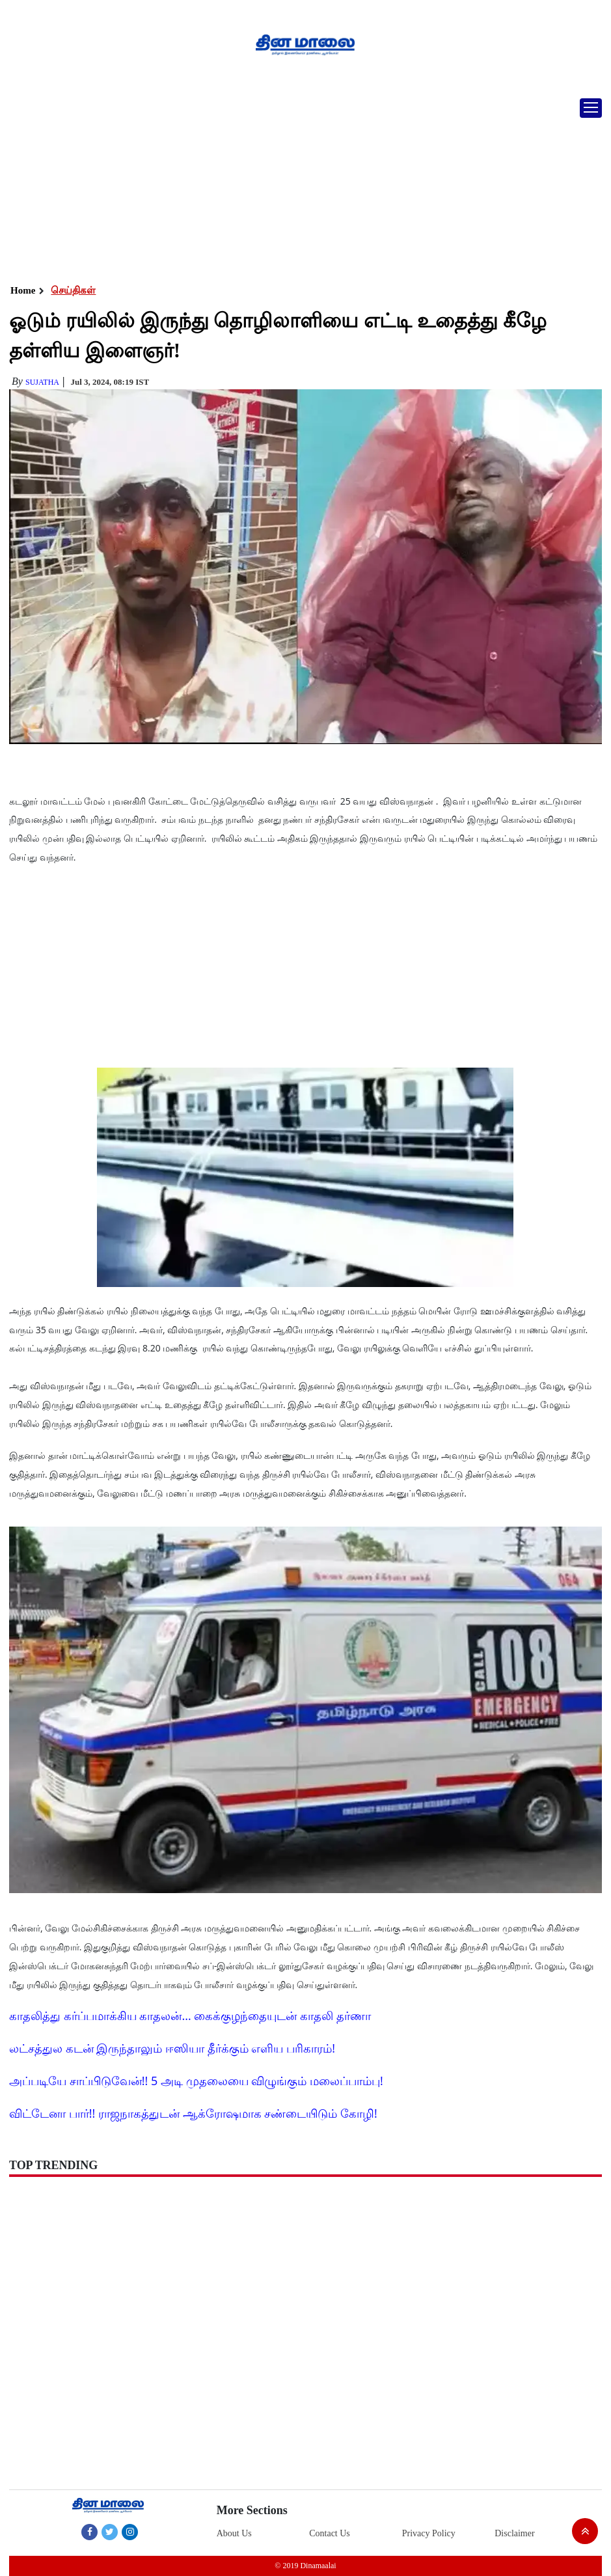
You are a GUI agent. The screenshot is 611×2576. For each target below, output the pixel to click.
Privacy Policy (428, 2533)
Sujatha (42, 382)
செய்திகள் (73, 290)
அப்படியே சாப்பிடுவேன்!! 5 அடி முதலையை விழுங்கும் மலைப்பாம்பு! (196, 2080)
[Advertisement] (305, 185)
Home (22, 290)
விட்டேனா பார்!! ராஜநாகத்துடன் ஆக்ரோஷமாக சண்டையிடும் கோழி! (193, 2113)
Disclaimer (514, 2533)
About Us (234, 2533)
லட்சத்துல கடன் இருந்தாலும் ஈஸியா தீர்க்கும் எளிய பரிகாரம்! (172, 2048)
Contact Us (329, 2533)
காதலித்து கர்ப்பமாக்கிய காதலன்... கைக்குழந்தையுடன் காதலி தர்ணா (190, 2015)
